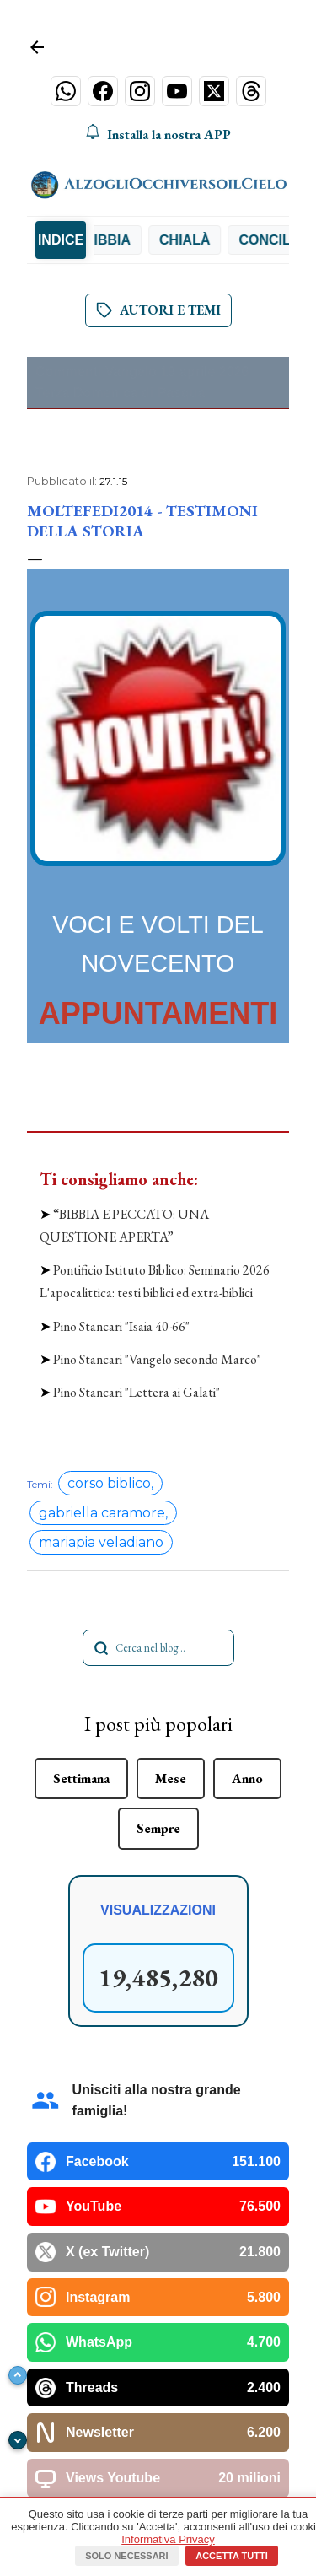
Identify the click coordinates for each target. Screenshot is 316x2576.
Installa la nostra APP (158, 134)
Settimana (81, 1567)
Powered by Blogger (158, 2481)
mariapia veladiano (101, 1331)
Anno (247, 1567)
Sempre (158, 1617)
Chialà (199, 240)
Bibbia (122, 240)
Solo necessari (126, 2556)
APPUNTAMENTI (158, 1013)
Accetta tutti (231, 2556)
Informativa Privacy (168, 2539)
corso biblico (109, 1272)
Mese (170, 1567)
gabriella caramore (102, 1302)
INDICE (60, 240)
